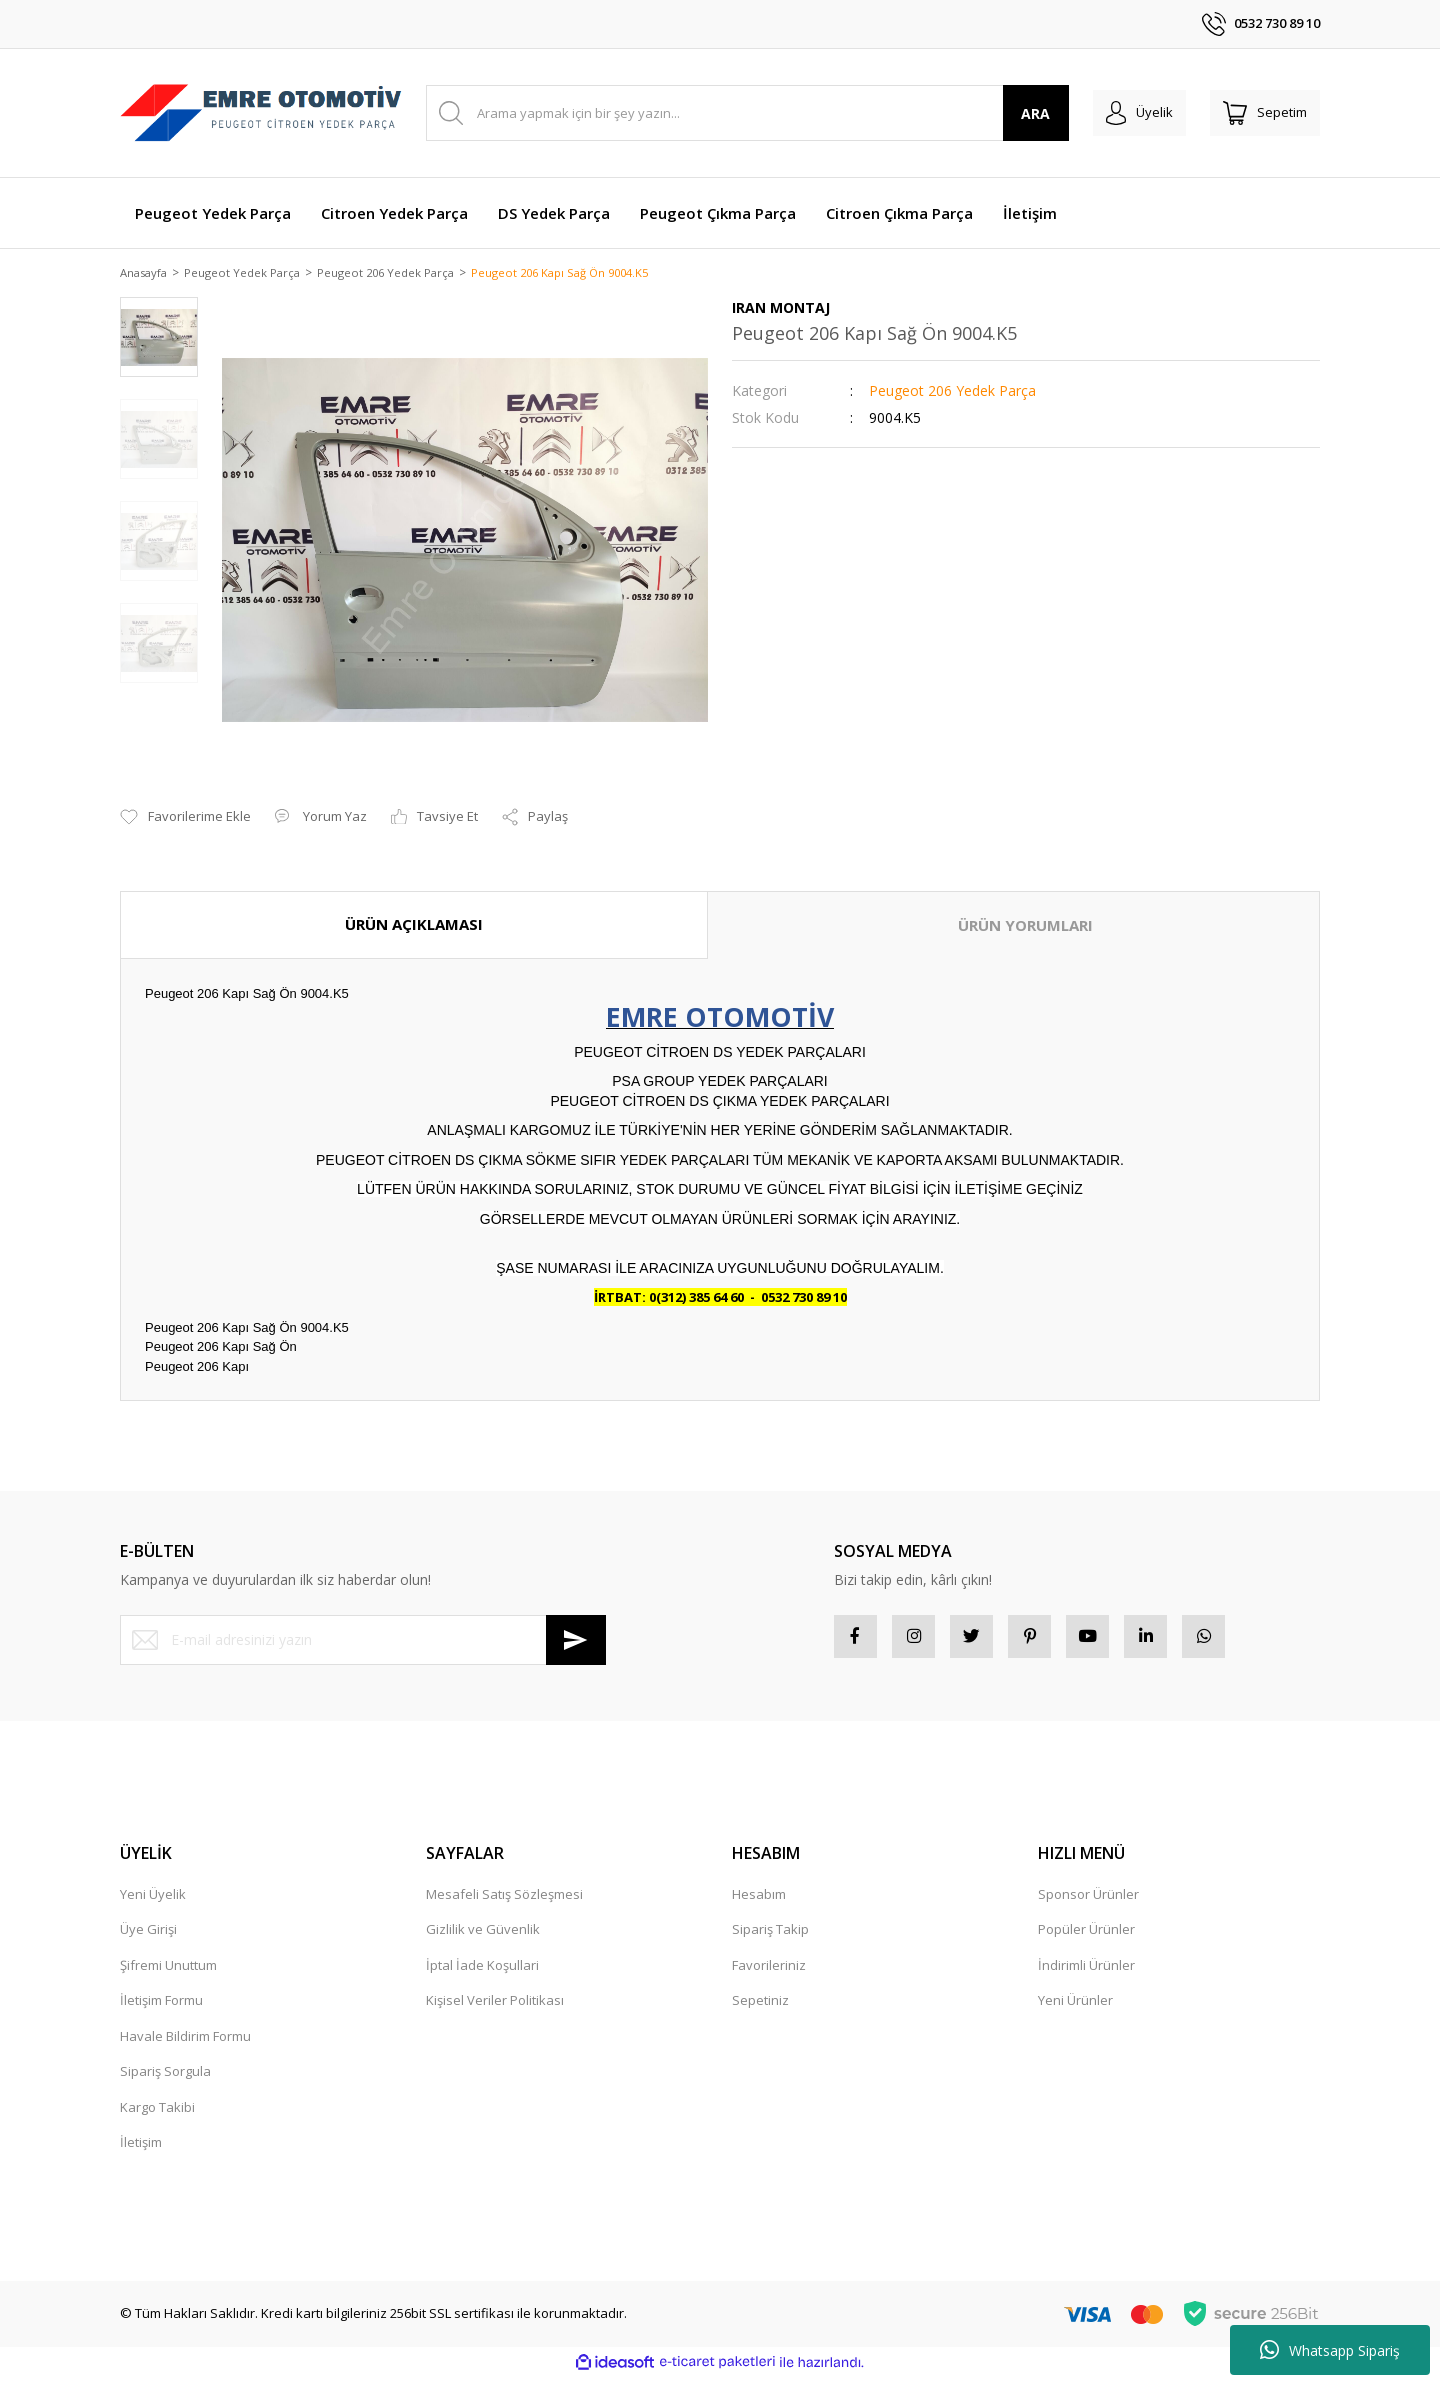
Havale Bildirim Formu (185, 2044)
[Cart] (1258, 113)
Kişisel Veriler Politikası (495, 2009)
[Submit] (576, 1641)
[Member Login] (1118, 113)
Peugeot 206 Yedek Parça (952, 392)
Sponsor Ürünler (1088, 1902)
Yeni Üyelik (153, 1902)
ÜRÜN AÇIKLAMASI (414, 926)
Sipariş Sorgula (165, 2080)
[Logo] (261, 113)
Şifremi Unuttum (168, 1973)
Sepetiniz (760, 2009)
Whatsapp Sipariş (1330, 2350)
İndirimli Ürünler (1086, 1973)
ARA (1008, 113)
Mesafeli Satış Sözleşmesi (504, 1902)
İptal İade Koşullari (482, 1973)
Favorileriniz (769, 1973)
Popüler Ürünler (1086, 1938)
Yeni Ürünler (1075, 2009)
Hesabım (759, 1902)
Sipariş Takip (770, 1938)
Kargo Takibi (157, 2115)
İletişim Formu (161, 2009)
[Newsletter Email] (363, 1641)
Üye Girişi (148, 1938)
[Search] (733, 113)
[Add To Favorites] (185, 819)
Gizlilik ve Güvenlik (483, 1938)
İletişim (141, 2151)
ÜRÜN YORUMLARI (1025, 927)
